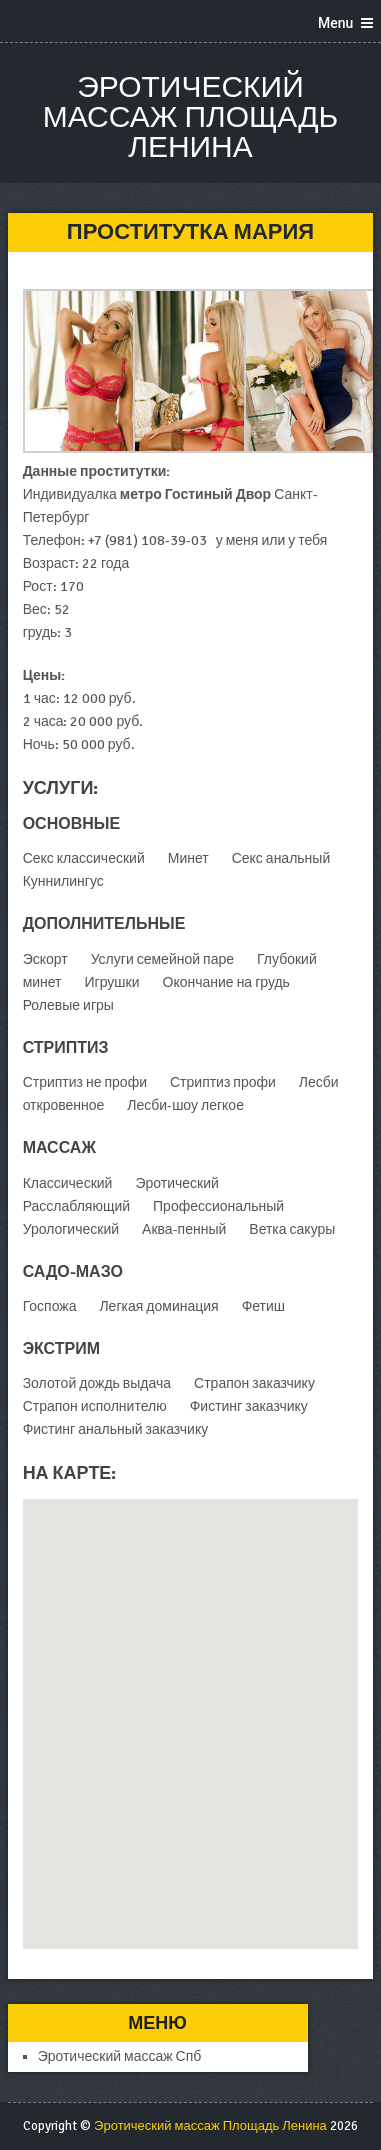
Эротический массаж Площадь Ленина (190, 117)
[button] (191, 1705)
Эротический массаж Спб (120, 2056)
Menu (335, 23)
